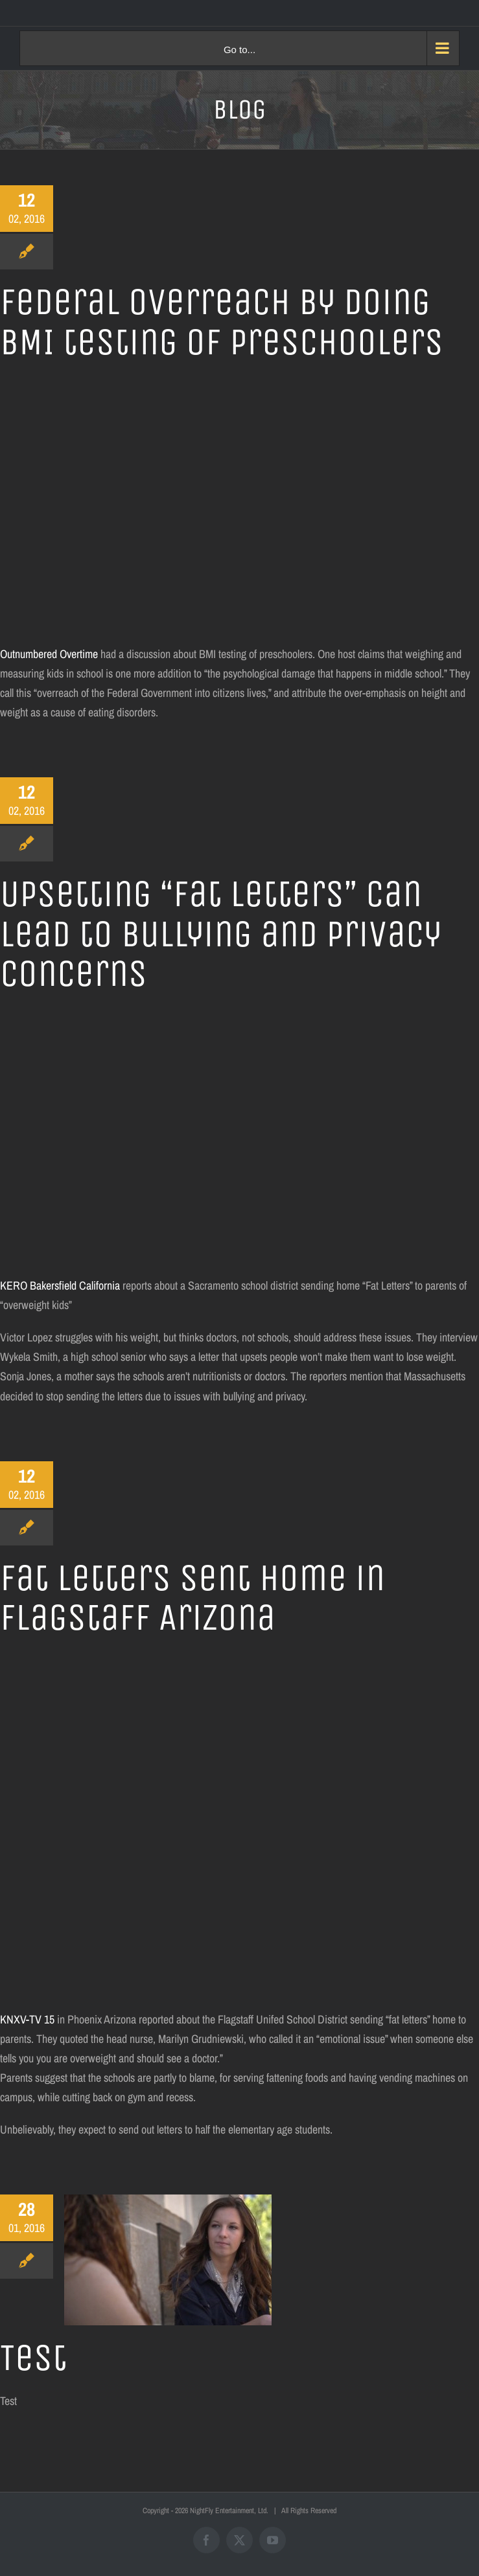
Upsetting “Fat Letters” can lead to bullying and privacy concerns (220, 934)
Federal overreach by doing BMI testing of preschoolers (221, 322)
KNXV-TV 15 (27, 2019)
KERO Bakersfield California (60, 1285)
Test (33, 2358)
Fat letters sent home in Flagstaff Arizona (192, 1598)
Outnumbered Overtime (50, 654)
